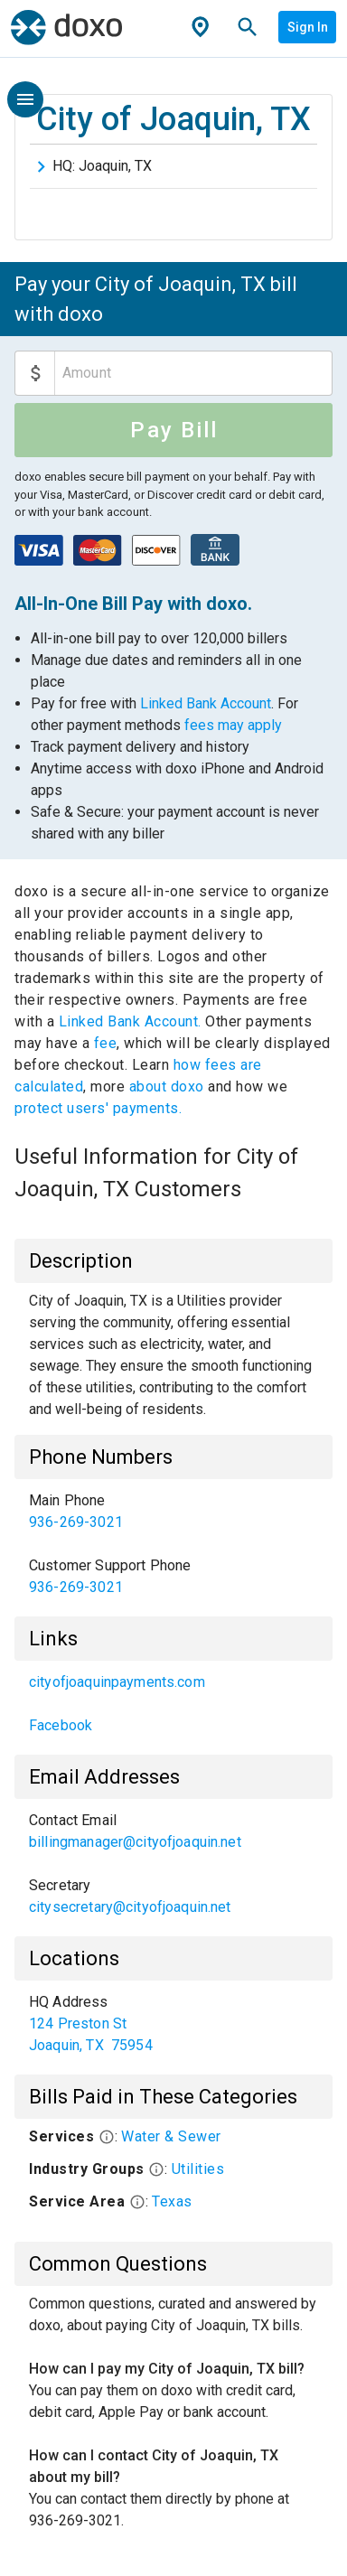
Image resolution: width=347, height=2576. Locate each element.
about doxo (166, 1086)
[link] (173, 1511)
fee (105, 1043)
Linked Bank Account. (132, 1021)
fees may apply (233, 725)
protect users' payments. (98, 1108)
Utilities (198, 2169)
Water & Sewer (171, 2136)
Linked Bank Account (205, 703)
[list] (173, 1544)
